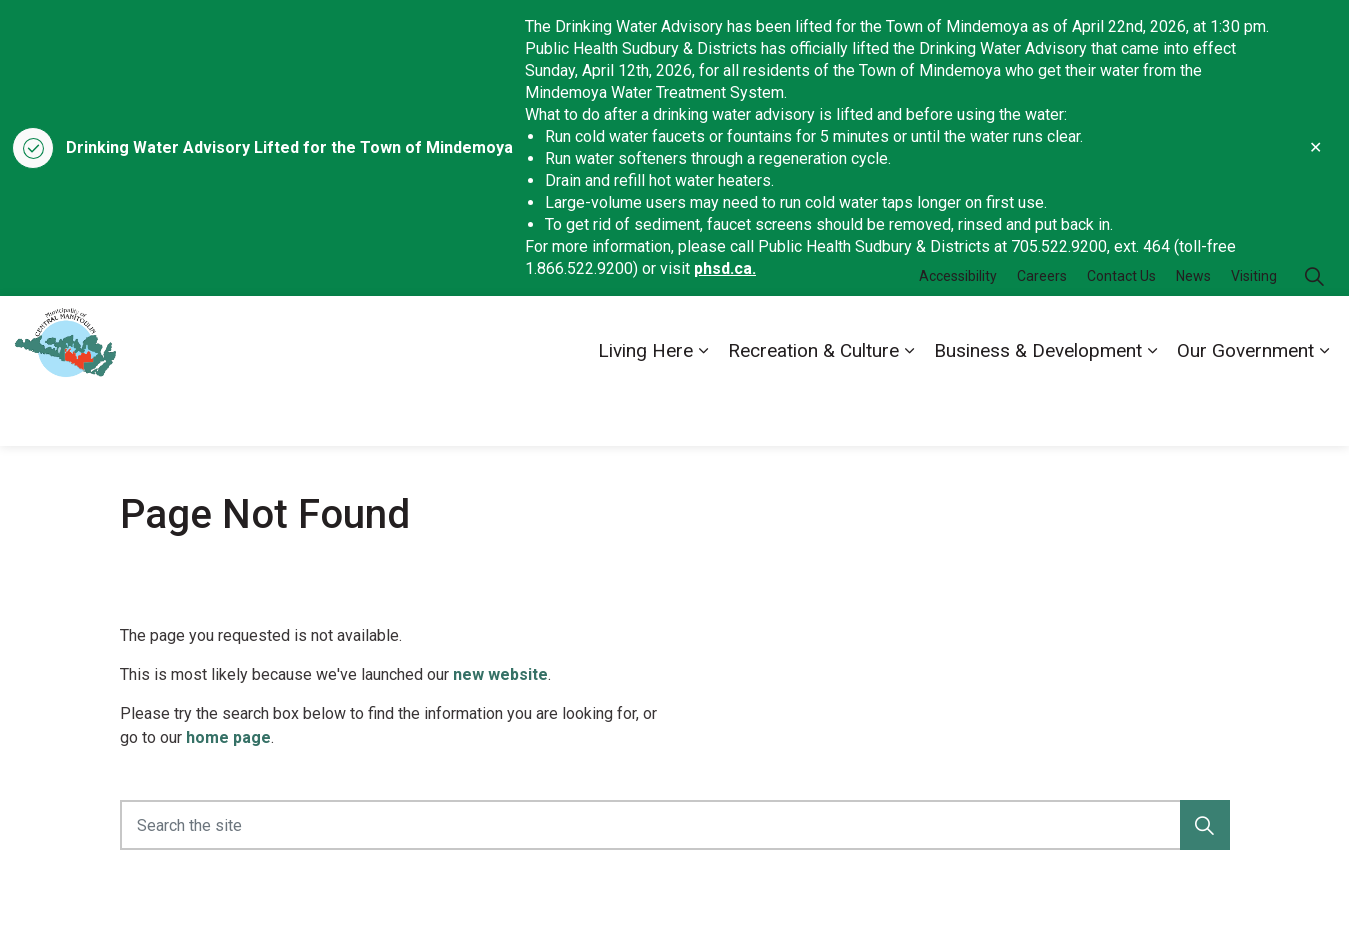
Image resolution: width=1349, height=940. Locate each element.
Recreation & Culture (813, 407)
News (1193, 333)
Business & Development (1038, 407)
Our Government (1245, 407)
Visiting (1254, 333)
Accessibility (958, 333)
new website (500, 674)
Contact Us (1121, 333)
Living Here (645, 407)
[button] (1205, 825)
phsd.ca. (725, 268)
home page (228, 737)
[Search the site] (675, 825)
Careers (1042, 333)
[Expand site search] (1314, 333)
